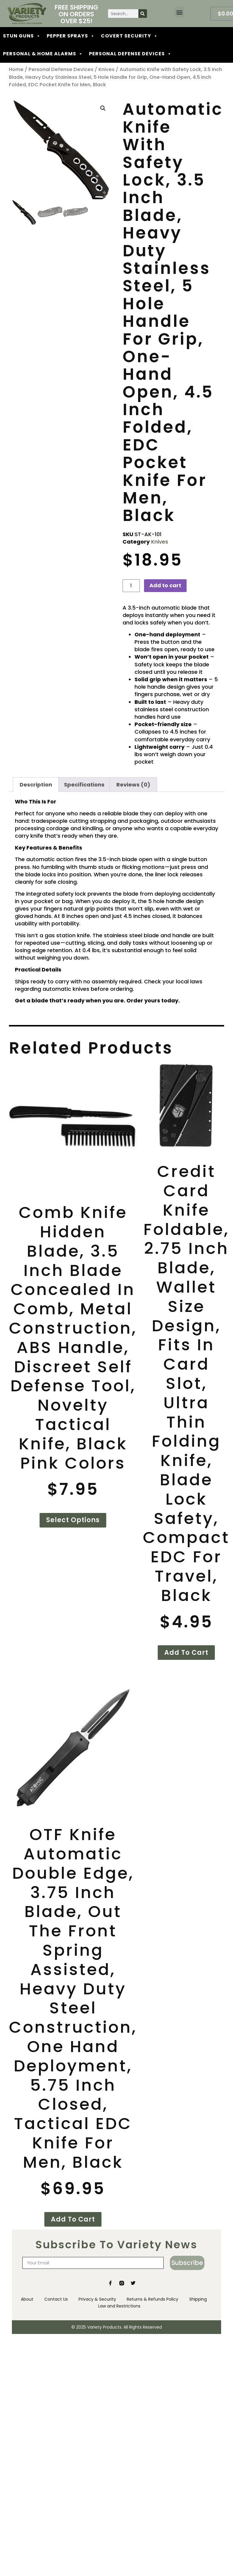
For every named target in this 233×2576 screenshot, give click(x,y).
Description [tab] (36, 784)
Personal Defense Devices (61, 69)
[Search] (142, 13)
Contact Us (54, 2299)
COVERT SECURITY (129, 36)
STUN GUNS (22, 36)
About (24, 2299)
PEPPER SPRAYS (71, 36)
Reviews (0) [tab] (133, 784)
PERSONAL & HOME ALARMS (43, 54)
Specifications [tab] (84, 784)
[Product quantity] (131, 585)
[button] (179, 12)
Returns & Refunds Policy (153, 2299)
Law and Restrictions (119, 2305)
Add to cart (165, 585)
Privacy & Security (97, 2299)
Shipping (200, 2299)
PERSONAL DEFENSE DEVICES (130, 54)
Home (16, 69)
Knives (106, 69)
